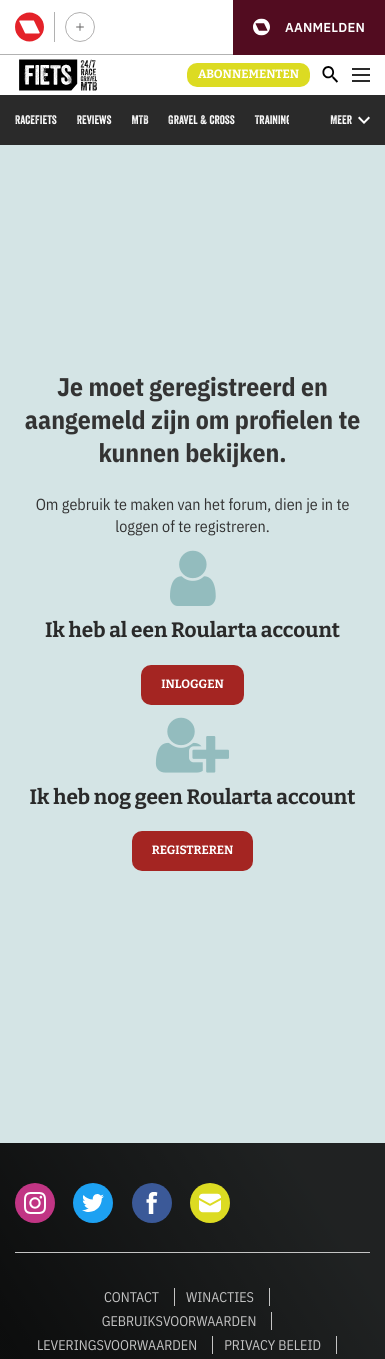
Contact (131, 1297)
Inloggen (192, 685)
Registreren (193, 851)
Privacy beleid (272, 1345)
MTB (139, 119)
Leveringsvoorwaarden (117, 1345)
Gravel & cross (201, 119)
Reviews (94, 119)
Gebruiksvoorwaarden (179, 1321)
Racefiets (36, 119)
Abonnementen (248, 75)
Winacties (220, 1297)
